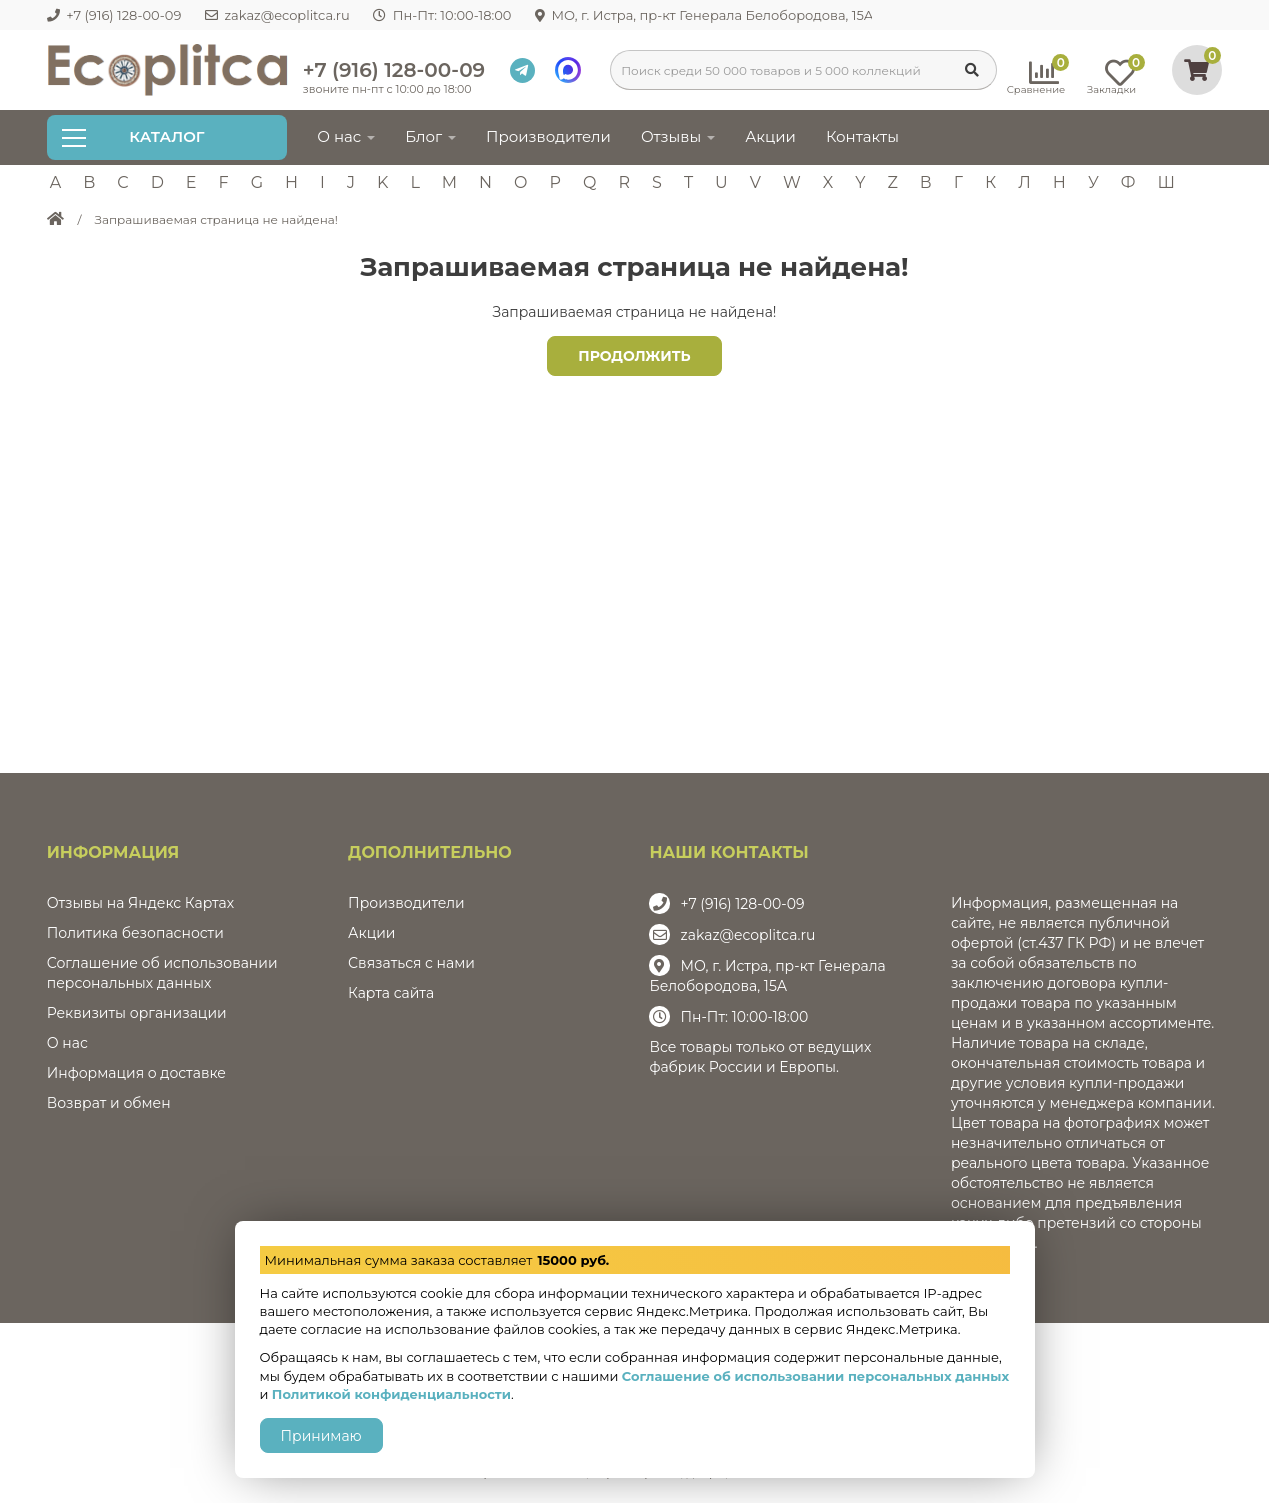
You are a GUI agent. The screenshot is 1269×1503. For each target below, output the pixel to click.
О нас (346, 136)
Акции (770, 136)
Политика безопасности (135, 933)
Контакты (862, 136)
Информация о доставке (136, 1073)
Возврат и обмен (109, 1103)
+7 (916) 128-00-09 (394, 70)
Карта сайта (391, 993)
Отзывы (678, 136)
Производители (548, 136)
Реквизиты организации (137, 1013)
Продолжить (634, 356)
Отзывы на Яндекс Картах (140, 903)
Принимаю (321, 1436)
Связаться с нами (411, 963)
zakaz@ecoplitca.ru (747, 935)
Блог (430, 136)
